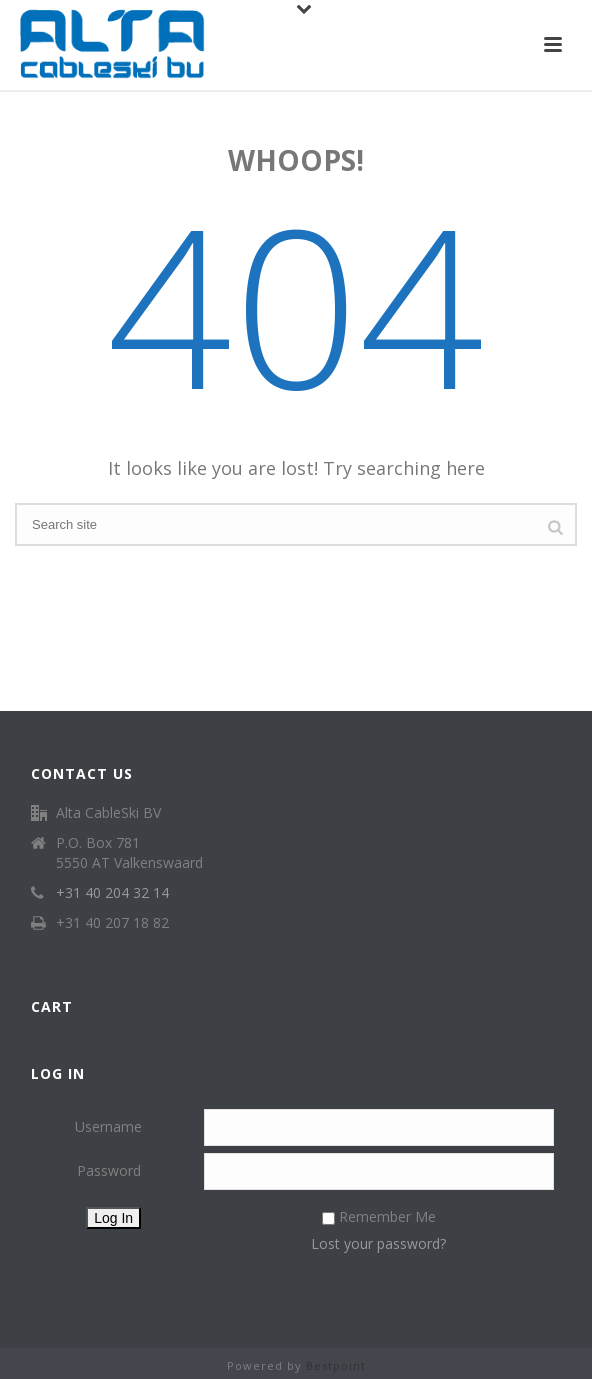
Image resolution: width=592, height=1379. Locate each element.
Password (109, 1170)
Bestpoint (336, 1365)
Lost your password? (378, 1243)
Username (108, 1126)
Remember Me (387, 1216)
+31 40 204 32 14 (112, 893)
